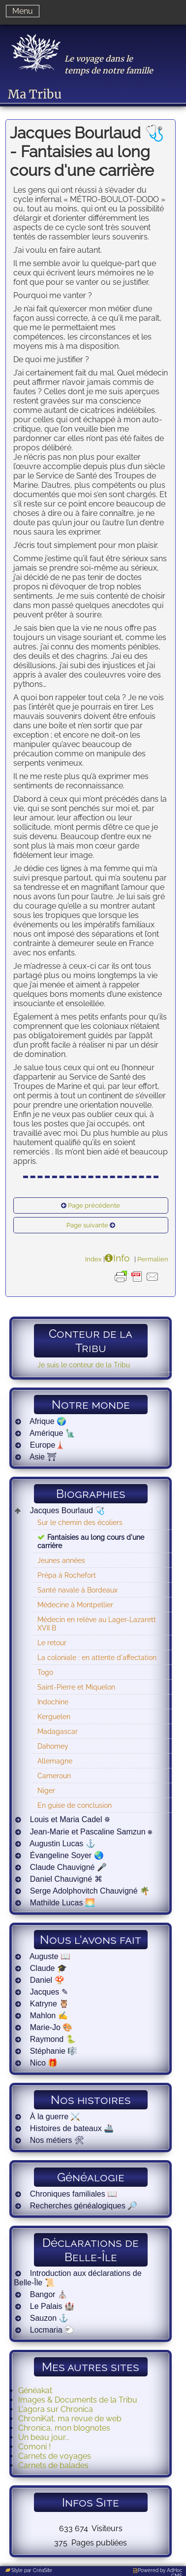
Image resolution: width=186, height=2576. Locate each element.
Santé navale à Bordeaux (77, 1590)
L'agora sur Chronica (55, 2409)
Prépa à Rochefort (66, 1575)
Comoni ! (34, 2446)
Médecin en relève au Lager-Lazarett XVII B (96, 1623)
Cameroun (54, 1775)
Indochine (52, 1701)
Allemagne (54, 1761)
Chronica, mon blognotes (64, 2428)
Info (121, 1258)
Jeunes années (61, 1560)
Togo (45, 1672)
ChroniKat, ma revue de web (70, 2418)
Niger (46, 1790)
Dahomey (52, 1746)
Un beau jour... (43, 2437)
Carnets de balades (53, 2465)
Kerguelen (53, 1716)
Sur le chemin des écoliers (80, 1522)
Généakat (35, 2390)
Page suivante (87, 1225)
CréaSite (42, 2570)
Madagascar (57, 1731)
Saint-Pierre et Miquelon (76, 1687)
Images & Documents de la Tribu (77, 2400)
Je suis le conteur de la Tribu (83, 1364)
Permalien (152, 1259)
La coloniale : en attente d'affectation (96, 1657)
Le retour (51, 1642)
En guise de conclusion (74, 1805)
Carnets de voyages (54, 2456)
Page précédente (94, 1205)
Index (93, 1259)
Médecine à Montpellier (75, 1604)
